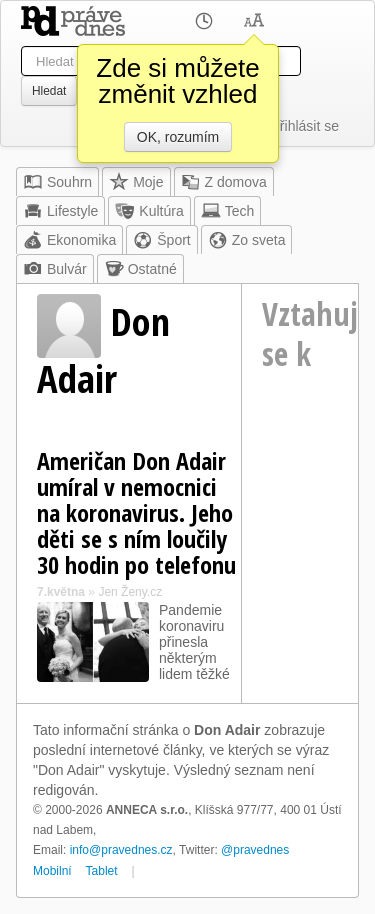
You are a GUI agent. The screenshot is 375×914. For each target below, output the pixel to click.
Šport (161, 240)
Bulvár (55, 269)
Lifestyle (60, 211)
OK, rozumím (178, 137)
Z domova (224, 182)
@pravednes (255, 850)
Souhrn (57, 182)
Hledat (49, 91)
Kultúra (149, 211)
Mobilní (52, 871)
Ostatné (140, 269)
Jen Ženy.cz (130, 592)
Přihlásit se (305, 126)
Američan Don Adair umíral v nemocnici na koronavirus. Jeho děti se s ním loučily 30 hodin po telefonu (136, 512)
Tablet (102, 871)
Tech (228, 211)
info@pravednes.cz (121, 850)
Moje (136, 182)
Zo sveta (247, 240)
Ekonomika (69, 240)
